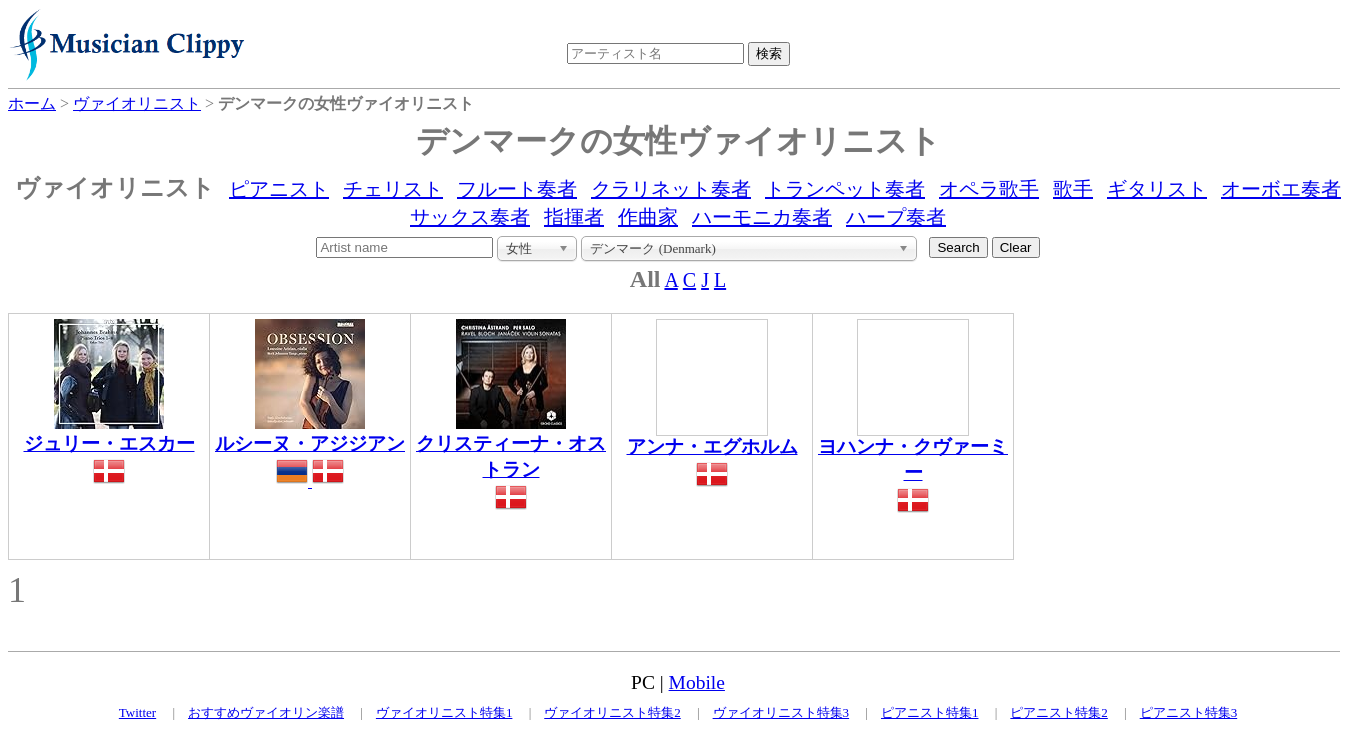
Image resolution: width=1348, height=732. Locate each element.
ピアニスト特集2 (1059, 712)
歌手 (1073, 189)
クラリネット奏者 (671, 189)
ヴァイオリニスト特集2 (612, 712)
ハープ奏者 (896, 217)
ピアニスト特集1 (930, 712)
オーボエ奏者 (1281, 189)
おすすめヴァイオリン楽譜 (266, 712)
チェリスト (393, 189)
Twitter (137, 712)
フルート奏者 (517, 189)
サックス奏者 (470, 217)
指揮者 (574, 217)
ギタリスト (1157, 189)
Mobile (697, 682)
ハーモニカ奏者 (762, 217)
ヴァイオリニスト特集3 (781, 712)
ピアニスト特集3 (1189, 712)
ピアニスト (279, 189)
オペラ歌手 (989, 189)
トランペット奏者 (845, 189)
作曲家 (648, 217)
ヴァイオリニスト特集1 (444, 712)
